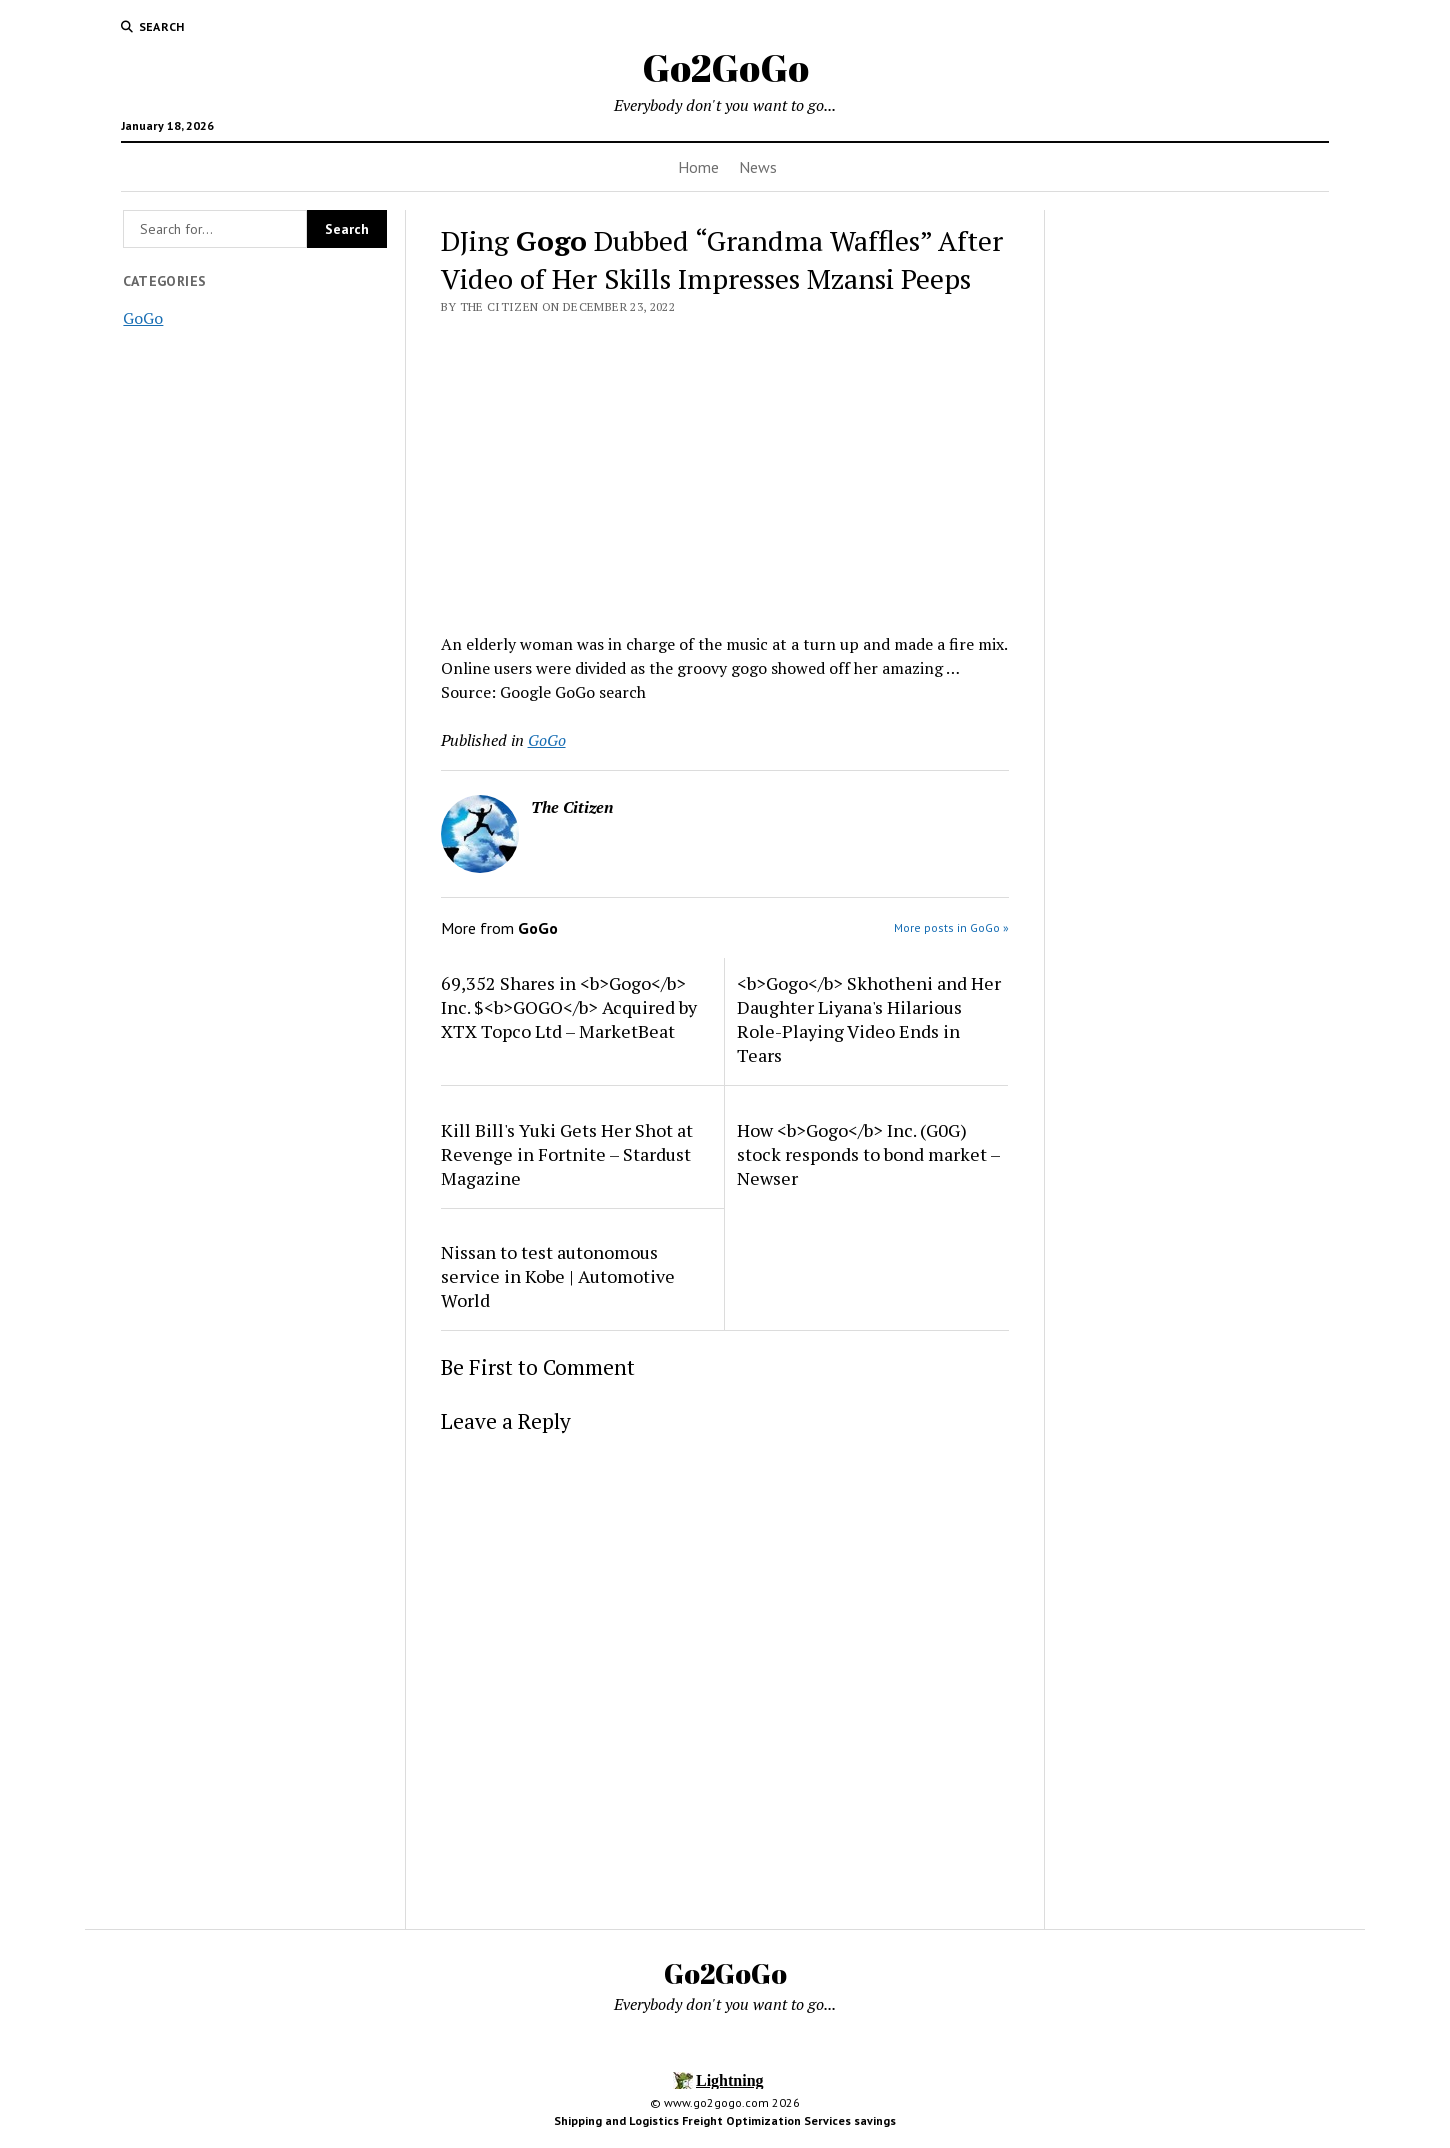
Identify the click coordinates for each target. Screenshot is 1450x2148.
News (758, 167)
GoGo (143, 318)
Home (698, 167)
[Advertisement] (725, 468)
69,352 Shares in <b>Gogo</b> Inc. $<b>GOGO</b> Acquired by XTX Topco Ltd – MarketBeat (569, 1007)
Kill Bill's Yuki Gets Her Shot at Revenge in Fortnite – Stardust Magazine (567, 1154)
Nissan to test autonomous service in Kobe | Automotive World (558, 1276)
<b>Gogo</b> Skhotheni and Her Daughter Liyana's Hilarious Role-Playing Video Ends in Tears (869, 1019)
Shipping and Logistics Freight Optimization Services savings (725, 2120)
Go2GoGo (725, 67)
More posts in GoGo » (951, 927)
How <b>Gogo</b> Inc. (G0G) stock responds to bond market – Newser (868, 1154)
